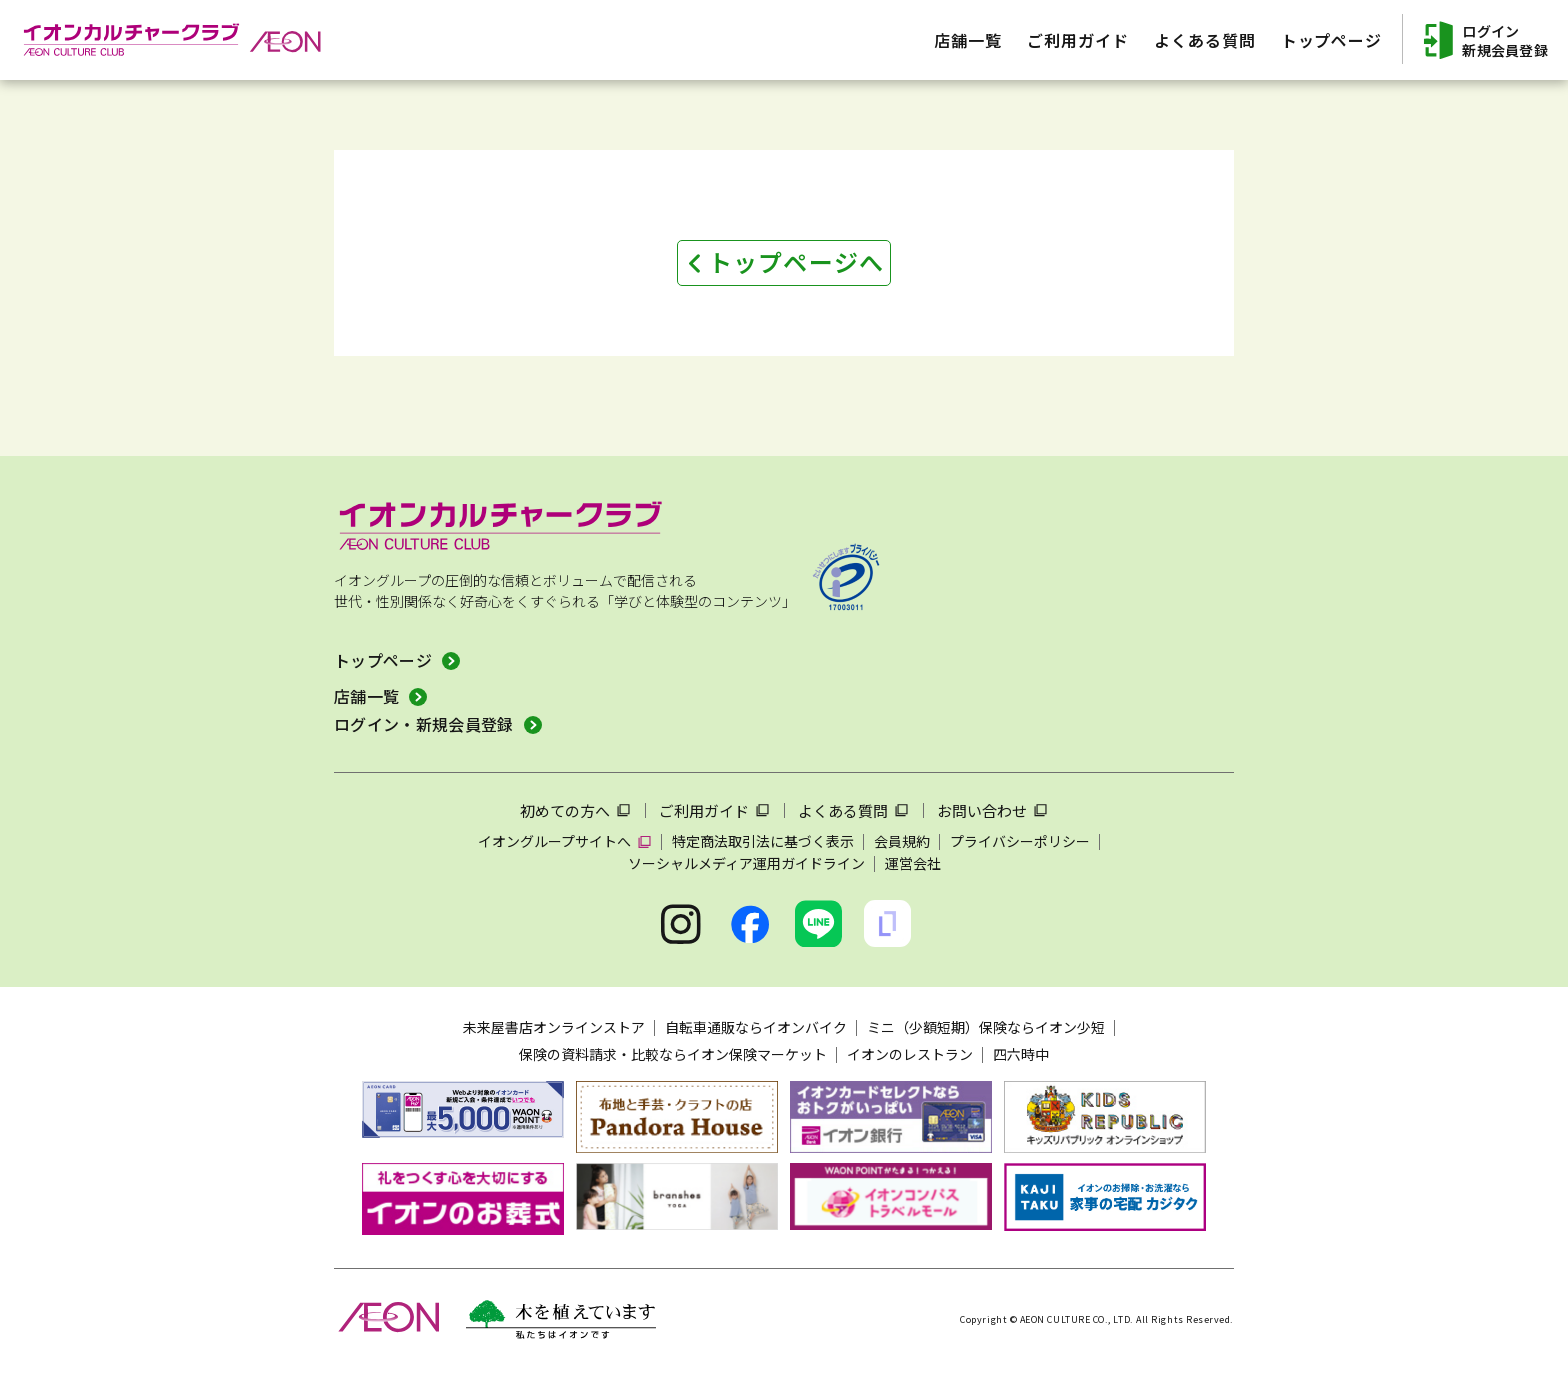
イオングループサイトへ (554, 841)
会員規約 (902, 841)
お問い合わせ (982, 810)
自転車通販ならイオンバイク (756, 1027)
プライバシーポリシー (1020, 841)
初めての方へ (565, 810)
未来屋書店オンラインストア (554, 1027)
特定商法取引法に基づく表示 (763, 841)
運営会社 (913, 863)
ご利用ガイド (704, 810)
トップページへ (796, 261)
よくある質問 (843, 810)
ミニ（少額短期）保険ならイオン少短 (986, 1027)
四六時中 (1021, 1054)
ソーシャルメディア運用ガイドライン (746, 863)
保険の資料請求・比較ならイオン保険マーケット (673, 1054)
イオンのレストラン (910, 1054)
